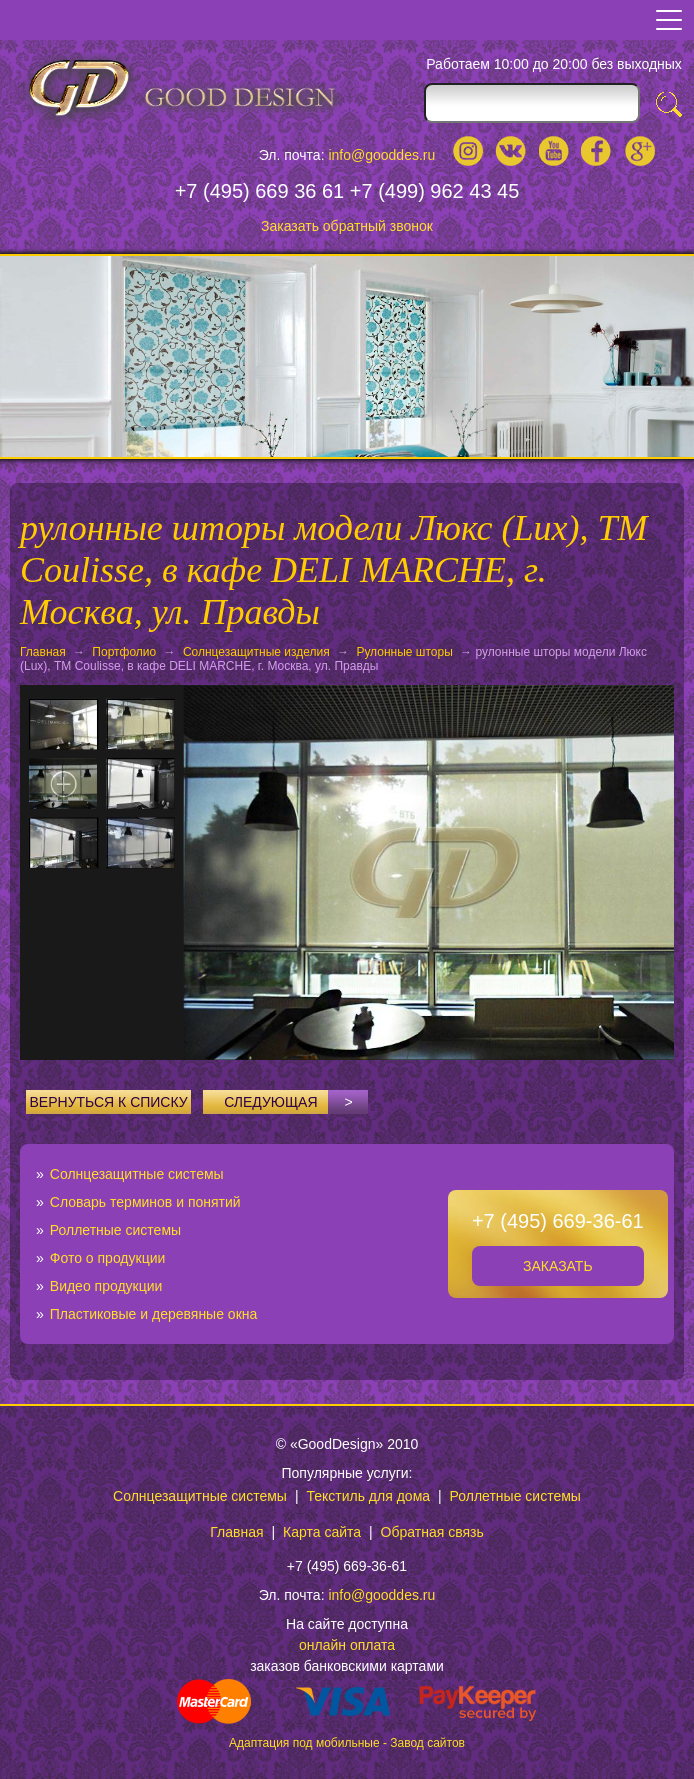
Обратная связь (432, 1532)
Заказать (558, 1266)
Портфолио (124, 652)
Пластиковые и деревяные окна (154, 1314)
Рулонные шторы (404, 652)
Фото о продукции (108, 1258)
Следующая (296, 1102)
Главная (43, 652)
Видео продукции (106, 1286)
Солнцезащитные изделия (256, 652)
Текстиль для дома (368, 1496)
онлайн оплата (347, 1645)
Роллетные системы (115, 1230)
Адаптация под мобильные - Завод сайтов (347, 1743)
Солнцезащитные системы (137, 1174)
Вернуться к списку (109, 1102)
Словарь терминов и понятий (145, 1202)
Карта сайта (322, 1532)
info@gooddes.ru (381, 155)
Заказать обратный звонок (347, 226)
